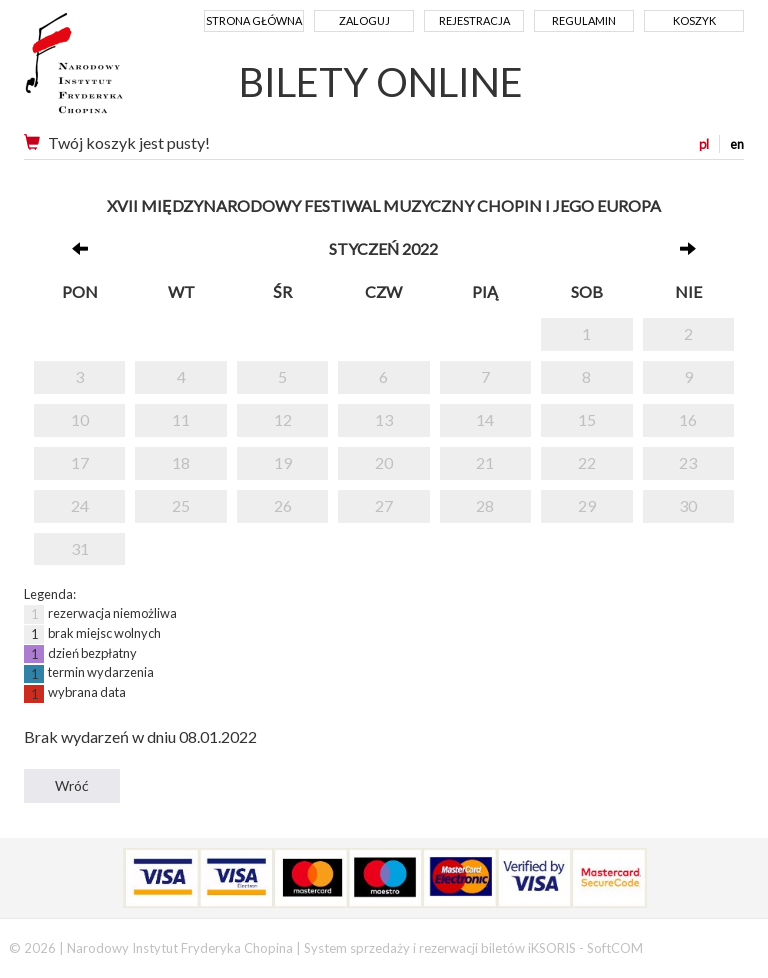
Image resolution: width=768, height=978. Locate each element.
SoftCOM (615, 948)
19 (283, 462)
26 (283, 505)
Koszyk (694, 20)
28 (485, 505)
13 (384, 419)
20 (384, 462)
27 (384, 505)
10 (80, 419)
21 (485, 462)
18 (181, 462)
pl (704, 144)
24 (80, 505)
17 (80, 462)
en (737, 144)
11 (181, 419)
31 (80, 548)
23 (688, 462)
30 (688, 505)
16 (688, 419)
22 (587, 462)
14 (485, 419)
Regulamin (584, 20)
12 (283, 419)
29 (587, 505)
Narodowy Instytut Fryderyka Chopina (111, 70)
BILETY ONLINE (381, 82)
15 (587, 419)
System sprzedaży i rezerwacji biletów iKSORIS (440, 948)
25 (181, 505)
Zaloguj (364, 20)
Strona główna (254, 20)
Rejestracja (474, 20)
